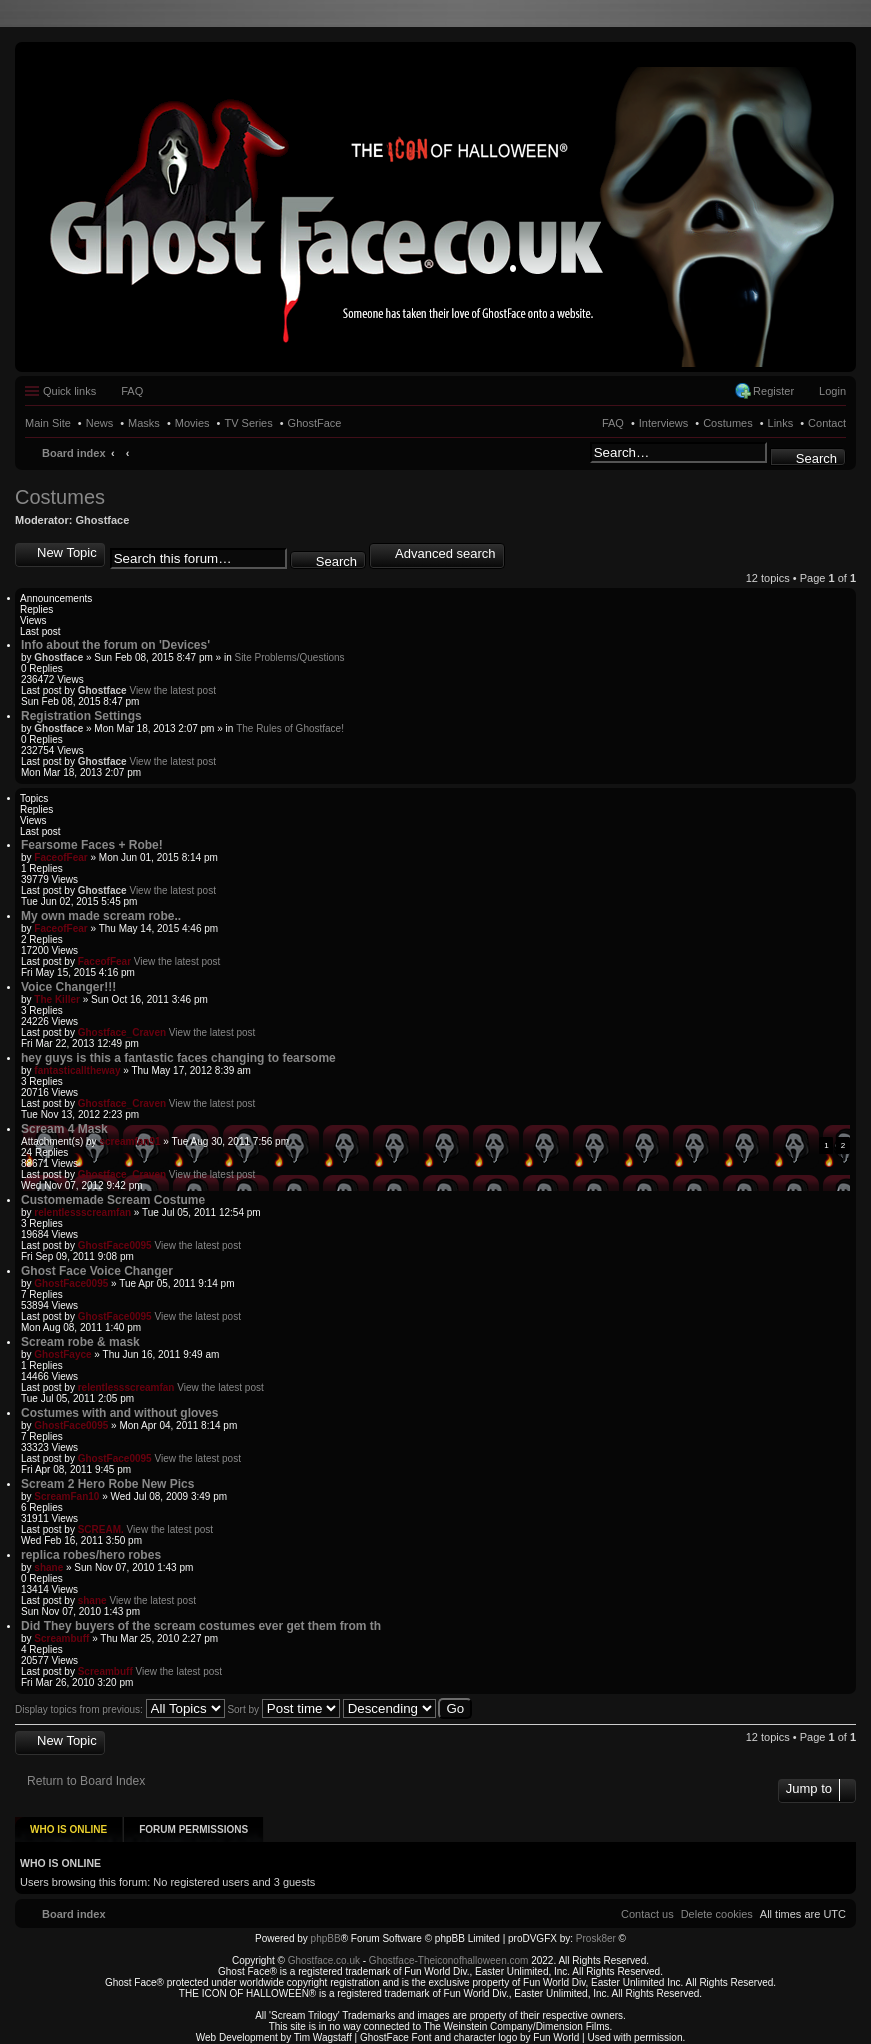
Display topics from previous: (120, 1709)
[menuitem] (717, 1907)
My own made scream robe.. (101, 916)
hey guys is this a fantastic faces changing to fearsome (178, 1058)
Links (781, 423)
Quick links (69, 391)
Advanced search (445, 553)
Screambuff (61, 1638)
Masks (144, 423)
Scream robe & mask (80, 1342)
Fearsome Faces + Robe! (92, 845)
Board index (74, 453)
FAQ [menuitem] (132, 391)
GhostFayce (62, 1354)
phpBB (326, 1931)
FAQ (613, 423)
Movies (192, 423)
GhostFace (315, 423)
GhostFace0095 (115, 1245)
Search (816, 458)
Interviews (664, 423)
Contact (827, 423)
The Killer (57, 999)
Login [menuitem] (832, 391)
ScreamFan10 (66, 1496)
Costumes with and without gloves (119, 1413)
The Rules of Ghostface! (290, 728)
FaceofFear (60, 857)
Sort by (283, 1709)
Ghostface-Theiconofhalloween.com (449, 1953)
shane (48, 1567)
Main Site (48, 423)
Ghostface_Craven (122, 1032)
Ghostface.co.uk (325, 1953)
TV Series (248, 423)
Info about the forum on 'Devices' (115, 645)
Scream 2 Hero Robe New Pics (107, 1484)
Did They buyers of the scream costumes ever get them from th (201, 1626)
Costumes (728, 423)
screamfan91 (129, 1141)
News (100, 423)
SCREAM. (101, 1529)
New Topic (67, 552)
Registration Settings (81, 716)
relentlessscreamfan (82, 1212)
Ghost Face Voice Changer (97, 1271)
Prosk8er (596, 1931)
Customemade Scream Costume (113, 1200)
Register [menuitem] (773, 391)
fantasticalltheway (77, 1070)
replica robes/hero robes (91, 1555)
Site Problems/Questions (289, 657)
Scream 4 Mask (64, 1129)
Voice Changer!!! (68, 987)
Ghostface (103, 520)
